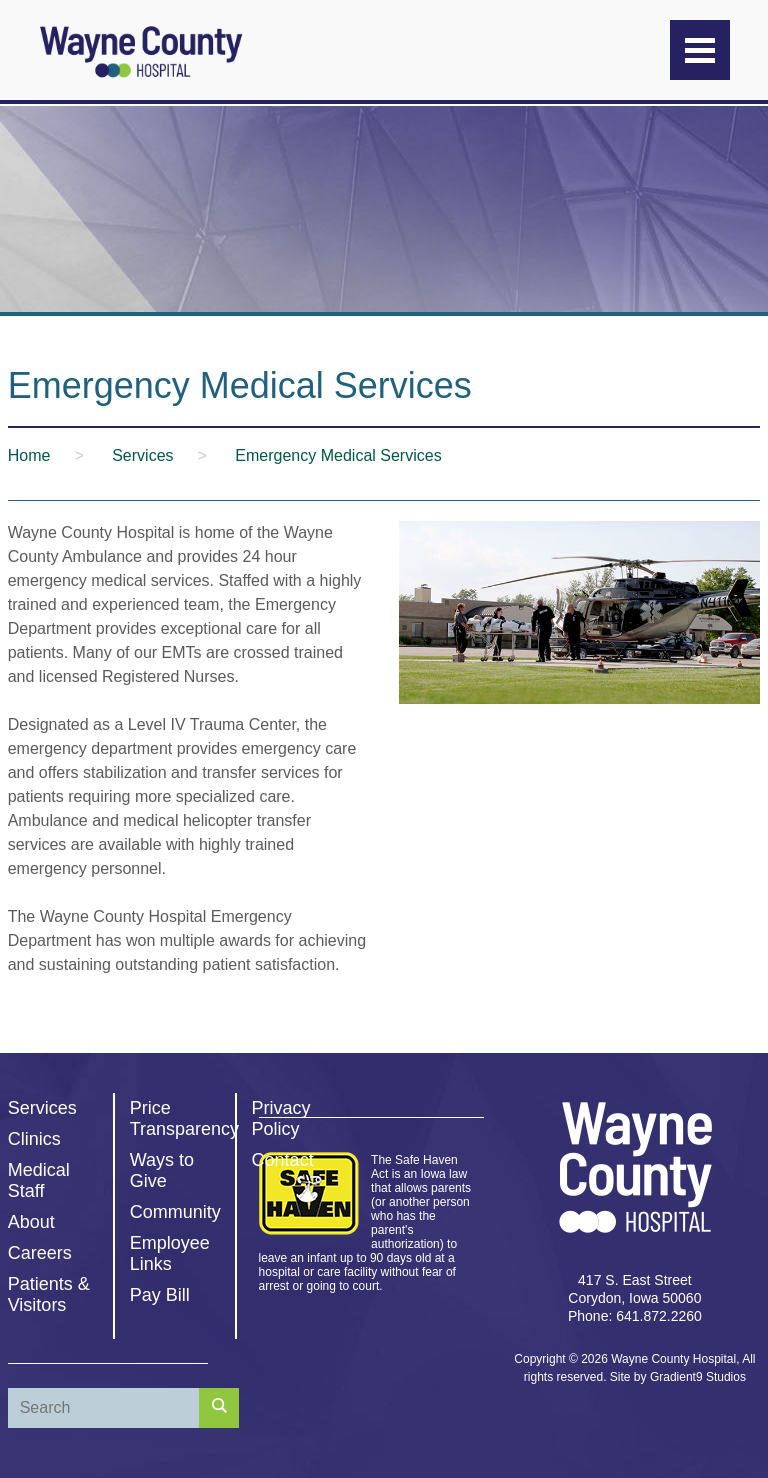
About (31, 1222)
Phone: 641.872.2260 (635, 1316)
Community (175, 1212)
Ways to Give (162, 1170)
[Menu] (700, 50)
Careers (40, 1253)
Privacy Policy (281, 1118)
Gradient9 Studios (698, 1377)
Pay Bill (160, 1295)
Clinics (34, 1139)
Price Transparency (184, 1118)
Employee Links (170, 1253)
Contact (283, 1160)
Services (42, 1108)
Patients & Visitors (49, 1294)
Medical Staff (39, 1180)
